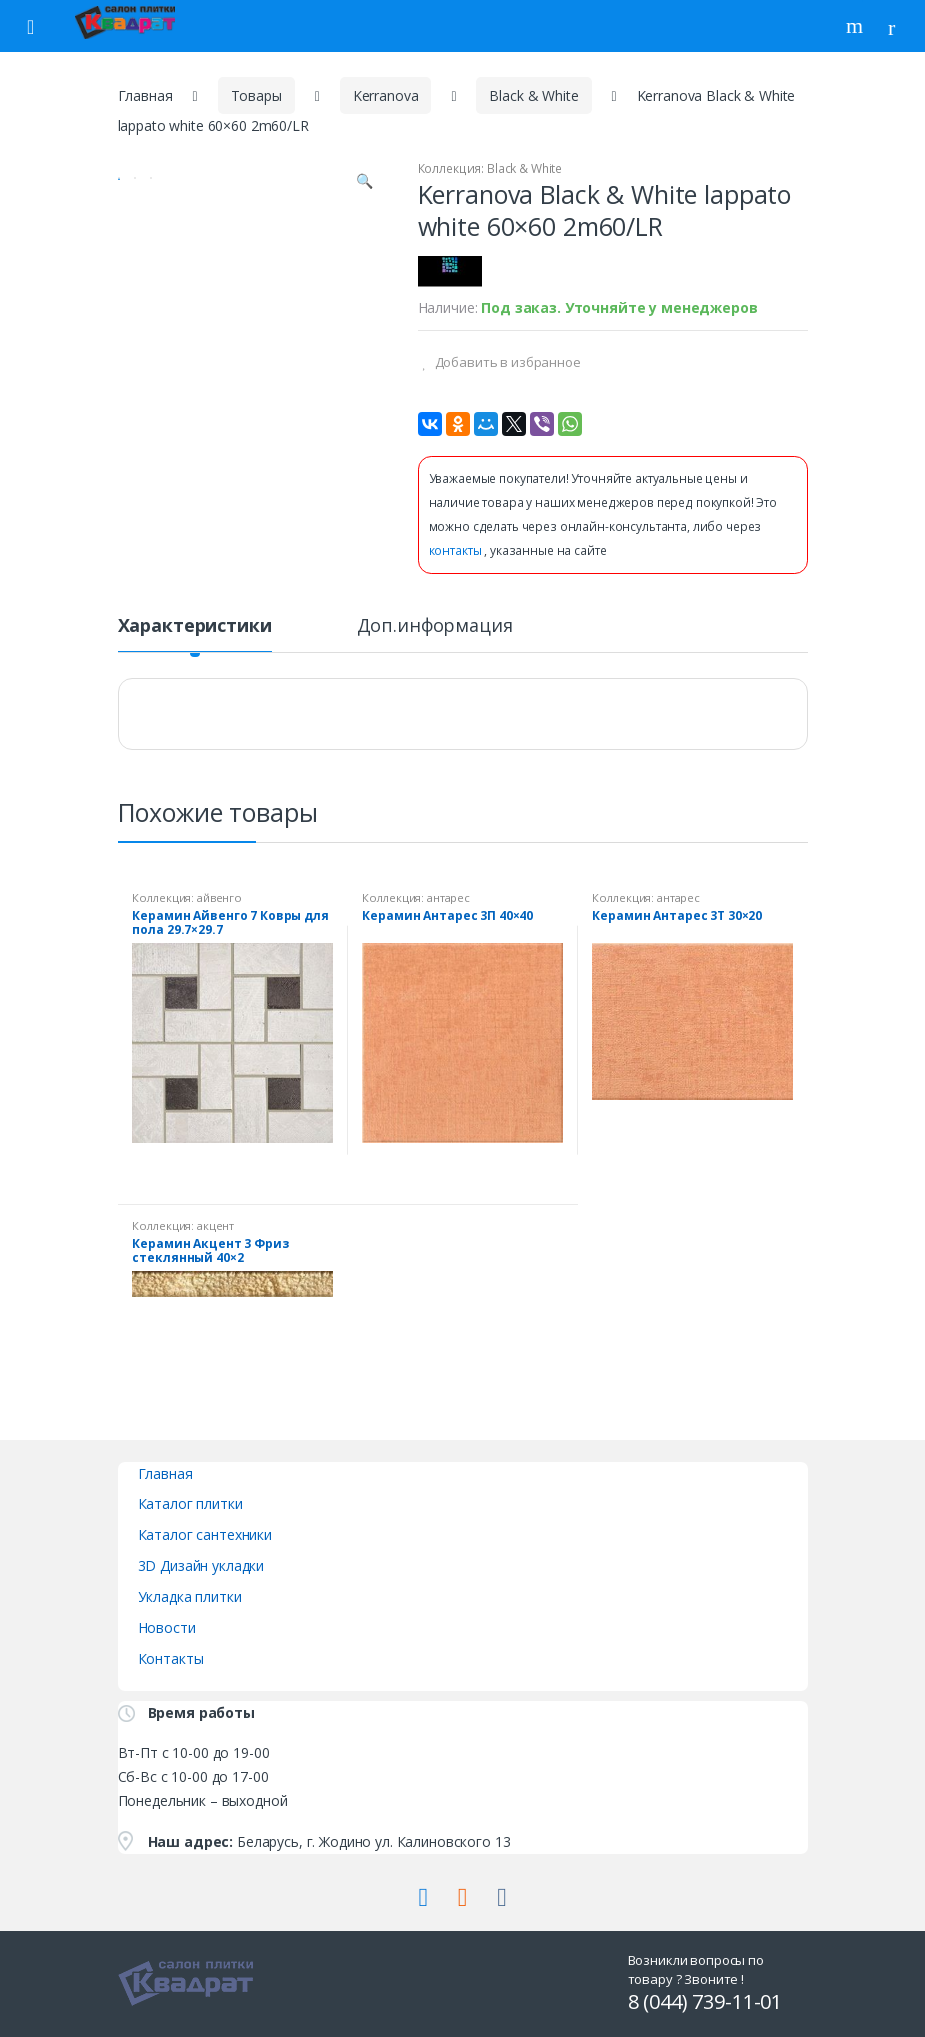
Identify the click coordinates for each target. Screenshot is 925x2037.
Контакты (171, 1658)
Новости (167, 1627)
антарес (448, 897)
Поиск (857, 26)
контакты (457, 550)
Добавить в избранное (506, 362)
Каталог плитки (190, 1503)
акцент (215, 1225)
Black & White (533, 95)
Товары (256, 95)
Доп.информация (435, 626)
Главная (145, 95)
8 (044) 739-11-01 (705, 2001)
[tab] (195, 634)
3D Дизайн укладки (201, 1565)
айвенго (219, 897)
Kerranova (386, 95)
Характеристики (195, 626)
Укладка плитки (190, 1596)
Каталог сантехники (205, 1534)
